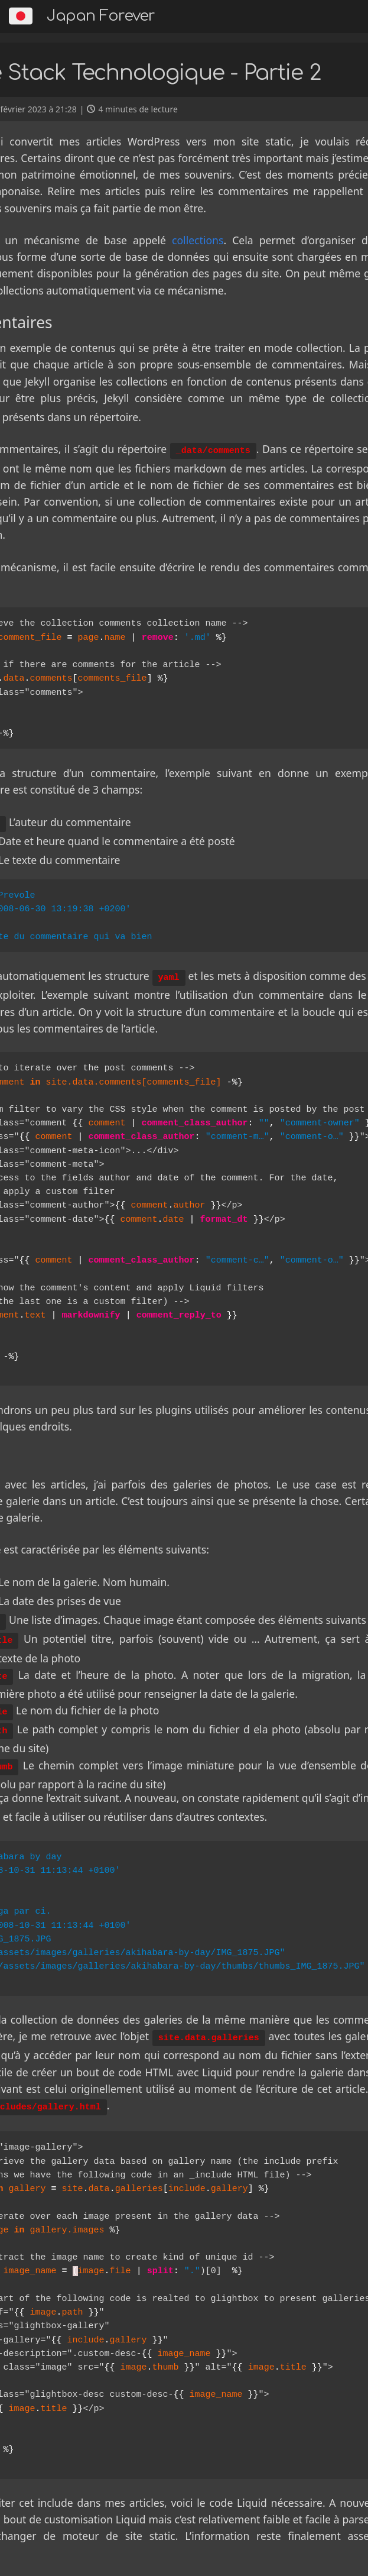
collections (197, 240)
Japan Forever (101, 15)
